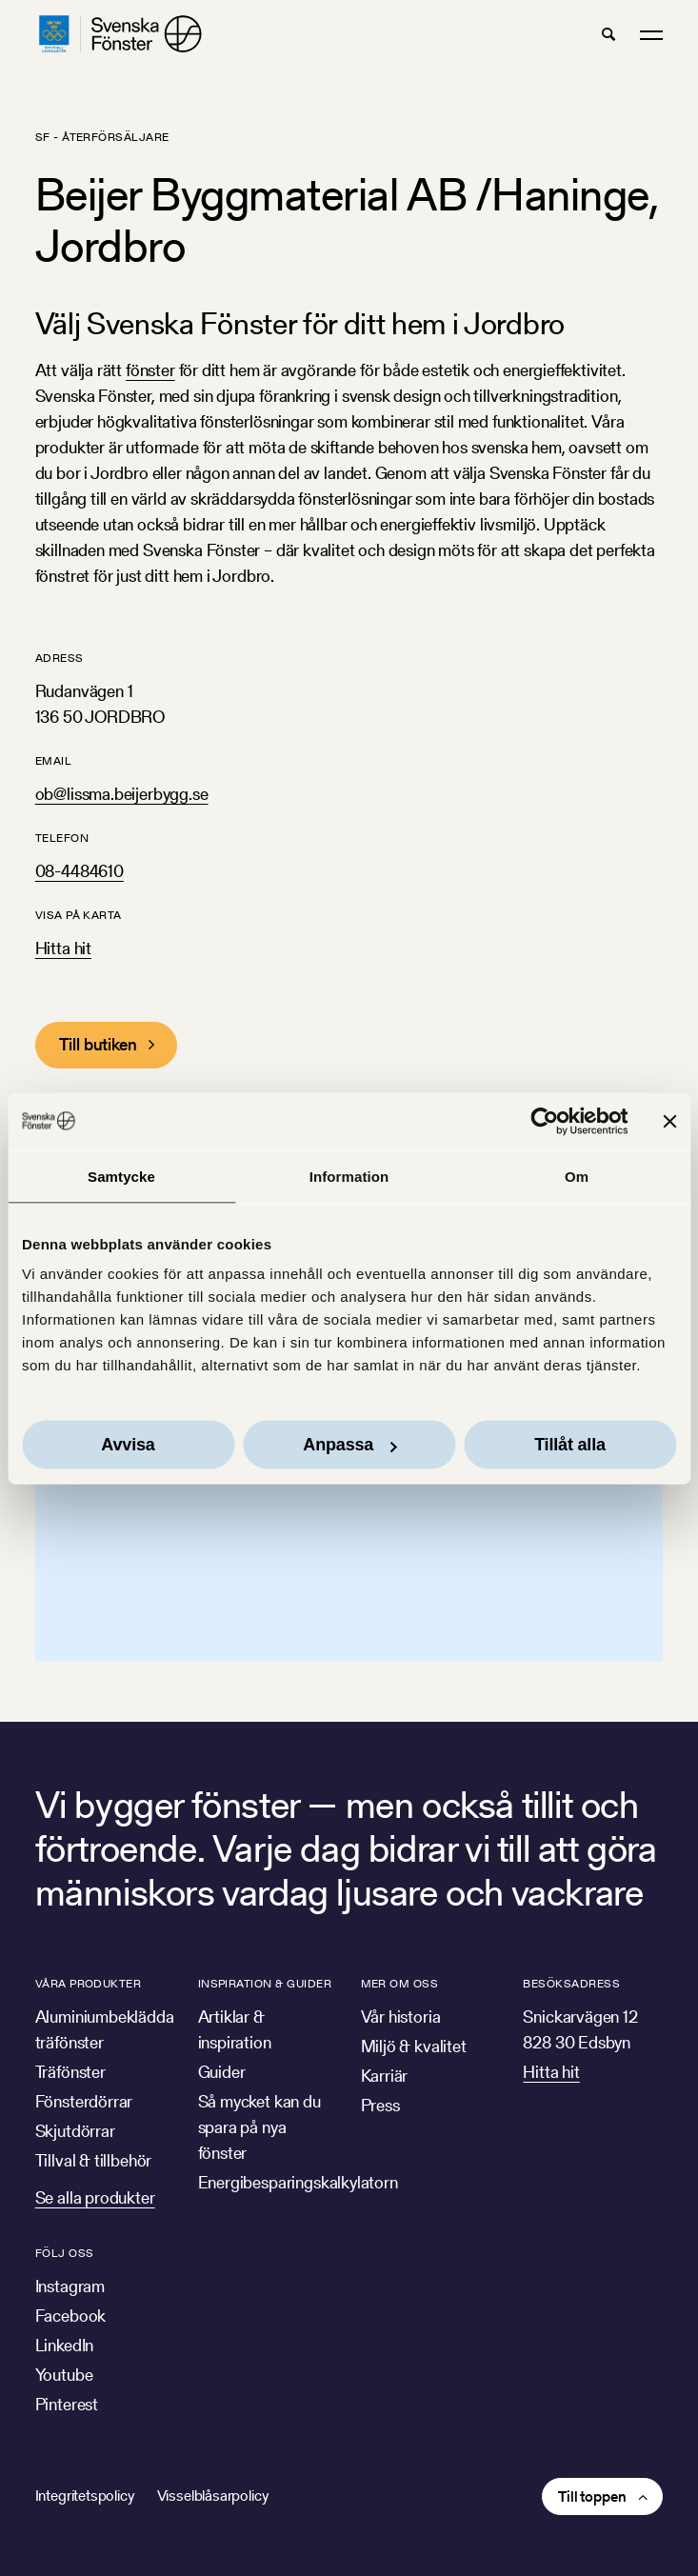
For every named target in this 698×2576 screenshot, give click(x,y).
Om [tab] (576, 1176)
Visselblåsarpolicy (213, 2495)
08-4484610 (79, 871)
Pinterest (66, 2404)
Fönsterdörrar (84, 2101)
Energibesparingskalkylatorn (298, 2182)
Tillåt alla (570, 1444)
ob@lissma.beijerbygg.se (122, 794)
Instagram (70, 2286)
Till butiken (98, 1044)
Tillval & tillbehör (93, 2160)
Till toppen (592, 2496)
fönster (150, 370)
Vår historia (401, 2016)
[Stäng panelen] (669, 1121)
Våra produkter (88, 1983)
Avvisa (127, 1444)
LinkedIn (64, 2345)
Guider (222, 2072)
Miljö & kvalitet (414, 2046)
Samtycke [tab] (121, 1176)
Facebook (71, 2315)
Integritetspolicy (84, 2495)
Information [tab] (349, 1176)
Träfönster (70, 2072)
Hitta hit (63, 948)
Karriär (385, 2075)
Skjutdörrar (75, 2131)
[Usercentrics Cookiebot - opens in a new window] (544, 1121)
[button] (608, 34)
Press (380, 2105)
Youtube (64, 2374)
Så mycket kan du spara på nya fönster (259, 2127)
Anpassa (349, 1444)
